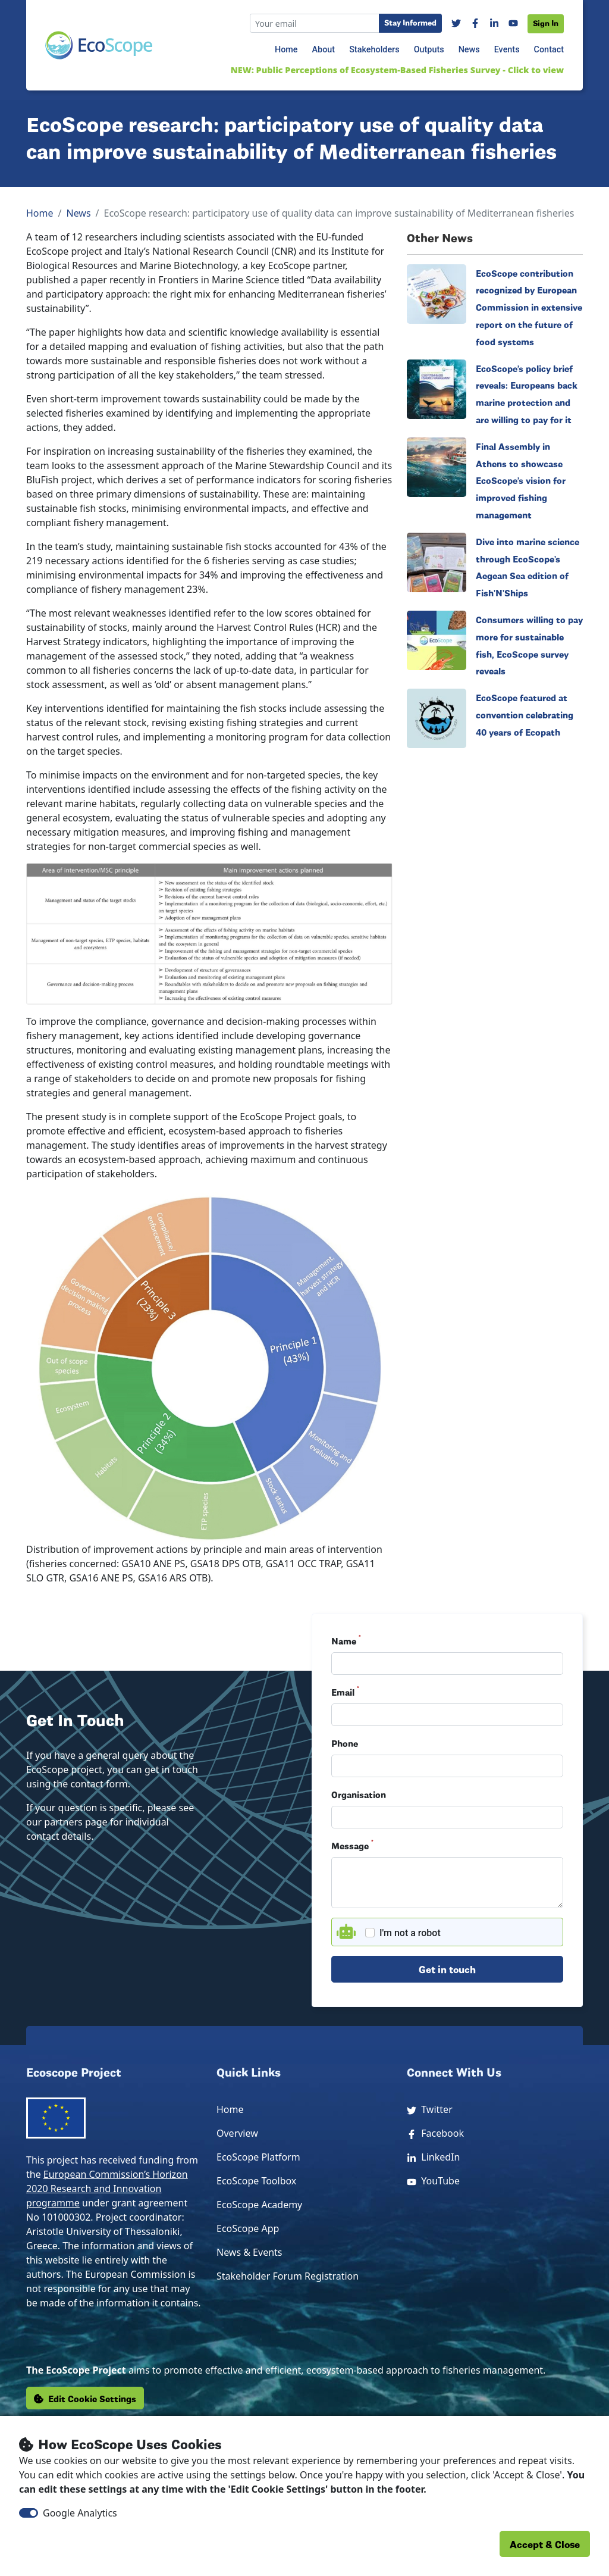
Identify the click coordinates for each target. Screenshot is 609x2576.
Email (345, 1691)
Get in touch (447, 1968)
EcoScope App (247, 2228)
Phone (344, 1743)
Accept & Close (545, 2543)
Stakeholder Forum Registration (287, 2276)
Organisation (358, 1794)
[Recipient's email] (314, 23)
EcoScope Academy (259, 2204)
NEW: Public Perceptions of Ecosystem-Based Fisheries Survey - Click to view (397, 70)
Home (286, 50)
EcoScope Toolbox (256, 2180)
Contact (549, 50)
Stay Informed (410, 22)
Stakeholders (374, 50)
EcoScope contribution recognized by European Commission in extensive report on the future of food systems (529, 306)
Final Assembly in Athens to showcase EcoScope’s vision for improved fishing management (521, 480)
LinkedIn (433, 2157)
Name (346, 1640)
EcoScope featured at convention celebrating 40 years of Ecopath (524, 714)
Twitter (430, 2109)
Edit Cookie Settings (85, 2398)
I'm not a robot (410, 1933)
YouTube (433, 2180)
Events (507, 50)
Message (352, 1845)
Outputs (429, 50)
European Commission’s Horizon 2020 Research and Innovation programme (107, 2188)
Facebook (435, 2133)
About (323, 50)
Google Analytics (80, 2512)
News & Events (249, 2252)
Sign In (545, 23)
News (469, 50)
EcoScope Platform (258, 2157)
